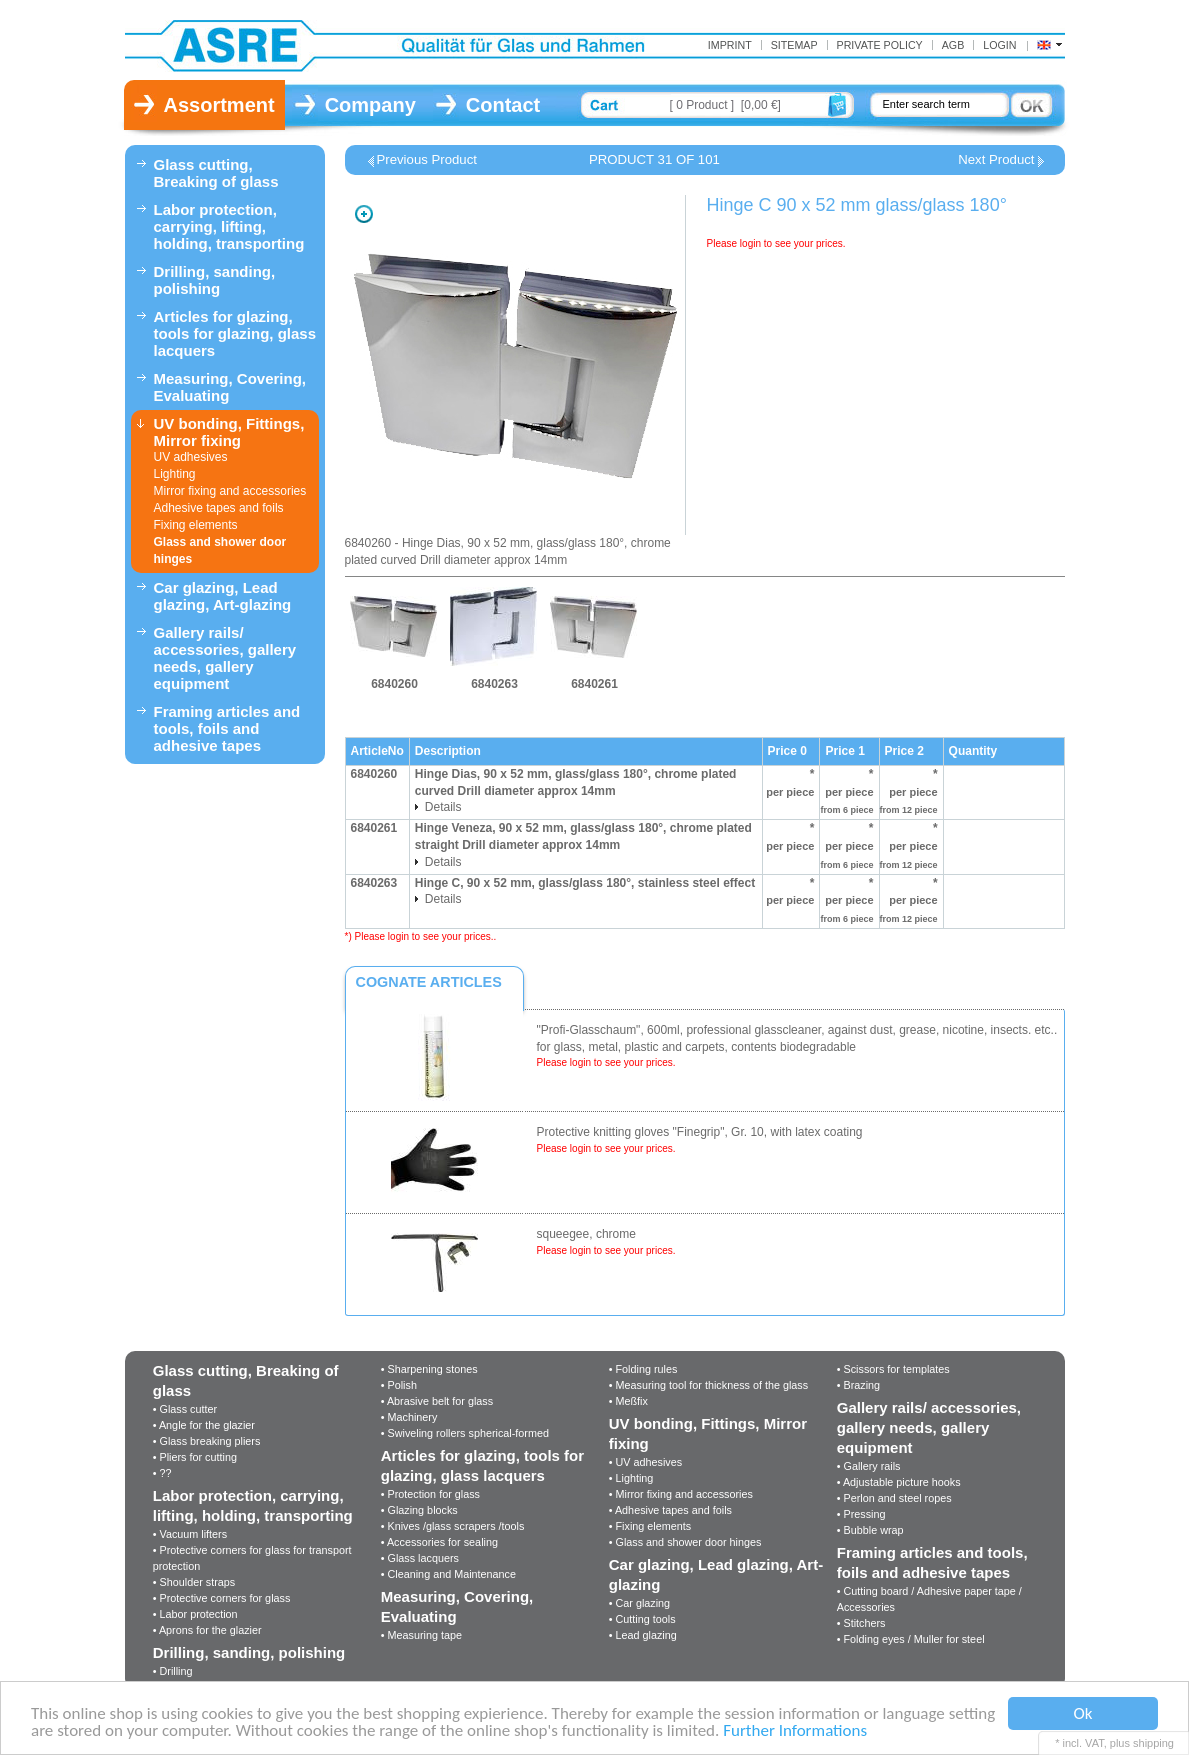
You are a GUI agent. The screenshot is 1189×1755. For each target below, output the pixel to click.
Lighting (175, 474)
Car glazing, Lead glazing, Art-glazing (223, 596)
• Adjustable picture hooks (899, 1482)
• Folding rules (643, 1369)
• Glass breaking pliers (207, 1441)
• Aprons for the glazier (207, 1630)
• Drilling (173, 1671)
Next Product (996, 160)
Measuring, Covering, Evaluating (230, 387)
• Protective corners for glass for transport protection (252, 1558)
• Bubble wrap (870, 1530)
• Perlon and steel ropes (894, 1498)
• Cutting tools (642, 1619)
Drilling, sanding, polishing (215, 280)
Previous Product (427, 160)
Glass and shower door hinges (220, 550)
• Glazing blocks (419, 1510)
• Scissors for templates (893, 1369)
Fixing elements (196, 525)
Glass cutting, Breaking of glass (216, 173)
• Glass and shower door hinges (685, 1542)
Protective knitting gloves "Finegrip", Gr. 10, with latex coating (700, 1132)
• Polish (399, 1385)
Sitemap (794, 45)
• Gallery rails (869, 1466)
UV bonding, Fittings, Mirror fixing (229, 432)
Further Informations (795, 1731)
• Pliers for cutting (195, 1457)
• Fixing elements (650, 1526)
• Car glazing (639, 1603)
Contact (503, 105)
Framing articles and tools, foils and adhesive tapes (227, 728)
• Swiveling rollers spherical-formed (465, 1433)
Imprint (730, 45)
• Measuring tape (421, 1635)
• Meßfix (628, 1401)
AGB (953, 45)
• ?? (162, 1473)
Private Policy (880, 45)
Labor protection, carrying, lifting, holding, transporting (229, 226)
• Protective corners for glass (222, 1598)
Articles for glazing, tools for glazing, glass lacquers (235, 333)
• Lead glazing (643, 1635)
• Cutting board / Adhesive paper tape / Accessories (929, 1599)
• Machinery (409, 1417)
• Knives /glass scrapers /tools (453, 1526)
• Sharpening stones (429, 1369)
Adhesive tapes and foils (219, 508)
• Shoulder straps (194, 1582)
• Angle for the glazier (204, 1425)
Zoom (364, 214)
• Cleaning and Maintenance (448, 1574)
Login (999, 45)
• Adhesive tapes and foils (670, 1510)
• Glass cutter (185, 1409)
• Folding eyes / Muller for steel (911, 1639)
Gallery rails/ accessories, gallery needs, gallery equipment (225, 658)
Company (370, 105)
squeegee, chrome (586, 1234)
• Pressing (861, 1514)
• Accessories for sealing (439, 1542)
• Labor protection (195, 1614)
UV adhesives (191, 457)
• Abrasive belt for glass (437, 1401)
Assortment (219, 105)
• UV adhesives (645, 1462)
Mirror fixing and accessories (230, 491)
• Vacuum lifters (190, 1534)
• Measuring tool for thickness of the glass (708, 1385)
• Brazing (858, 1385)
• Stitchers (861, 1623)
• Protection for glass (430, 1494)
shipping (1153, 1743)
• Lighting (631, 1478)
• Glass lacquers (420, 1558)
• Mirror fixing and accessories (681, 1494)
